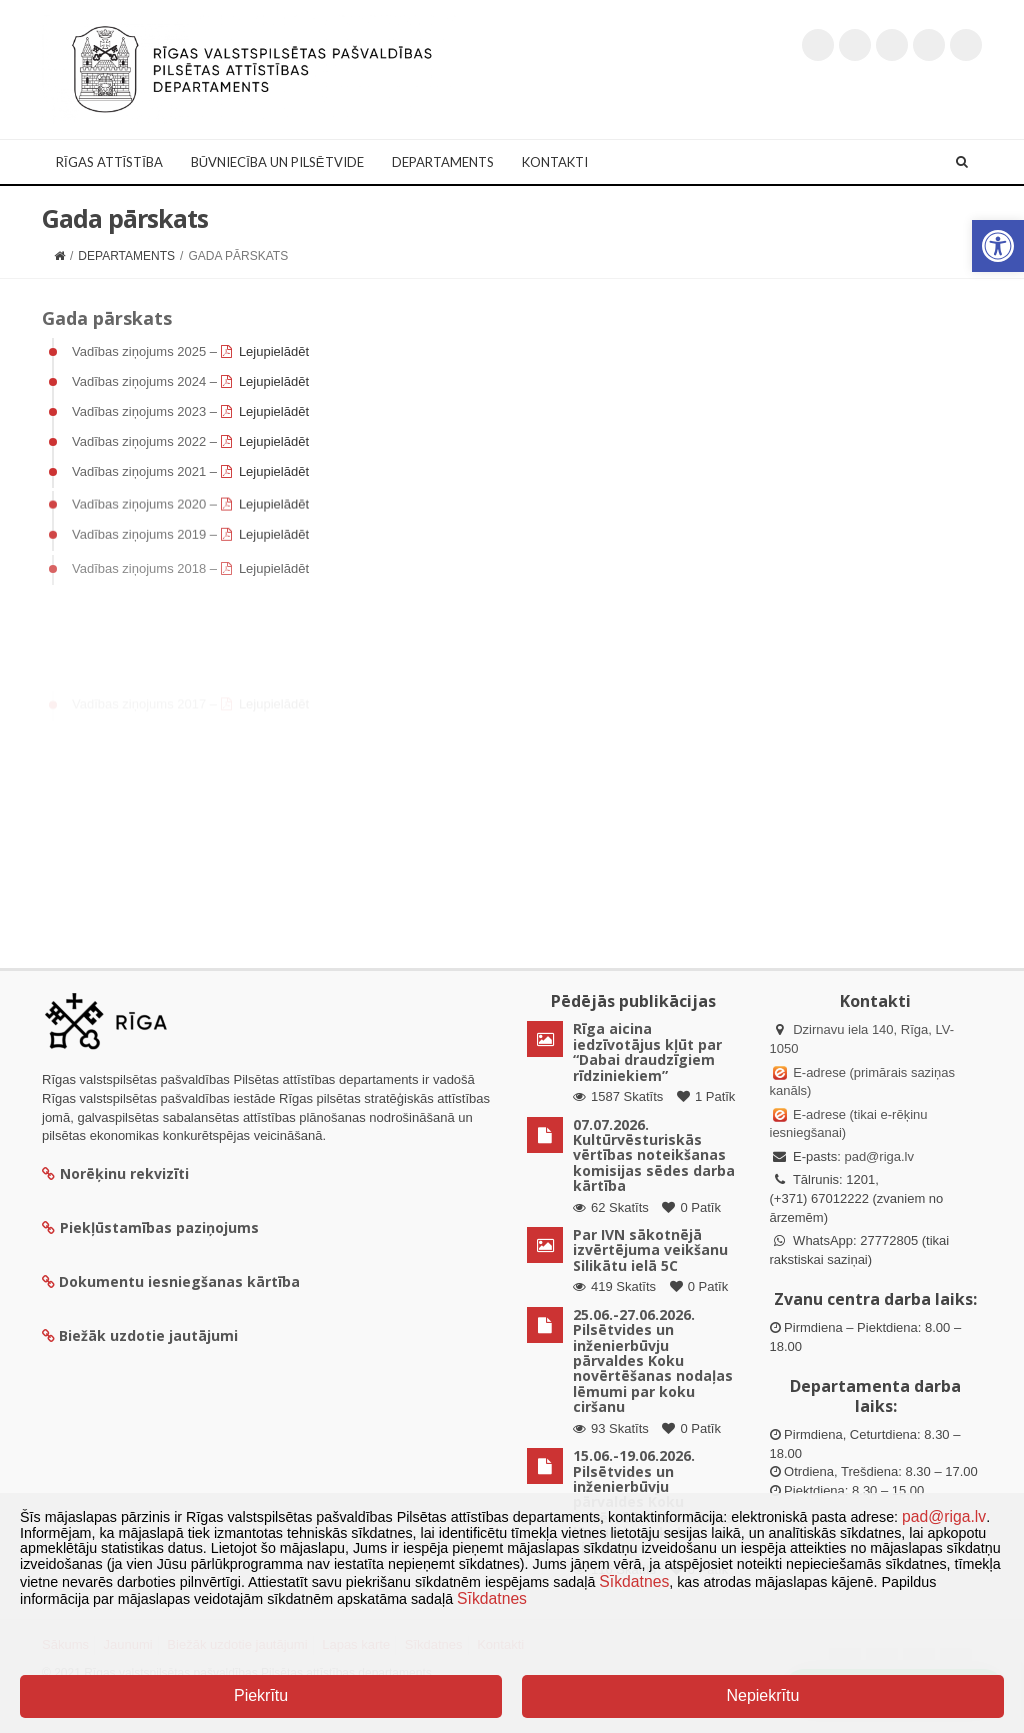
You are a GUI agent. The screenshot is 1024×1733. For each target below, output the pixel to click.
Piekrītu (261, 1695)
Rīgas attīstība (109, 162)
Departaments (443, 162)
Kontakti (555, 162)
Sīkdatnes (634, 1581)
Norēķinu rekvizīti (115, 1173)
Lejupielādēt (274, 351)
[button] (998, 246)
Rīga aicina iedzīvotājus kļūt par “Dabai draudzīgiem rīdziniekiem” (647, 1051)
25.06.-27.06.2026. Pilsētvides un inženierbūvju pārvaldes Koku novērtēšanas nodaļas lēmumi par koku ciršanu (653, 1360)
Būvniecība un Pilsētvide (277, 162)
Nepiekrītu (762, 1695)
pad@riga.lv (879, 1156)
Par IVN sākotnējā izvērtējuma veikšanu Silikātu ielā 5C (650, 1250)
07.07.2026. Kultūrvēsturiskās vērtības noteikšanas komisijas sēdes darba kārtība (654, 1155)
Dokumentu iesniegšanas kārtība (179, 1281)
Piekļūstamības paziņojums (150, 1227)
